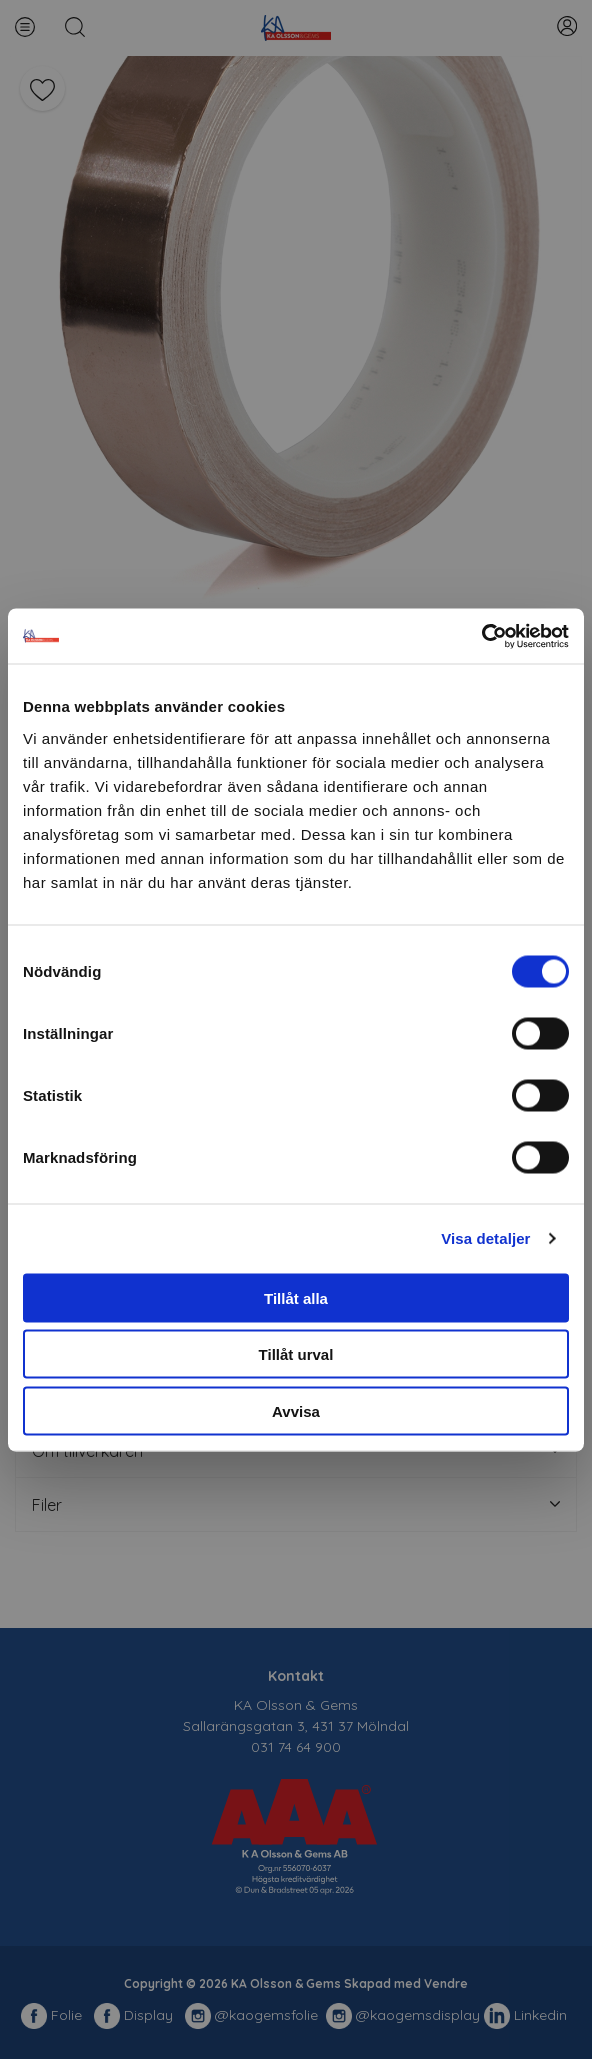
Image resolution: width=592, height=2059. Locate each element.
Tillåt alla (296, 1297)
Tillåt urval (296, 1354)
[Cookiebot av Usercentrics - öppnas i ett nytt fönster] (481, 636)
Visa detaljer (485, 1238)
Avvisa (296, 1410)
